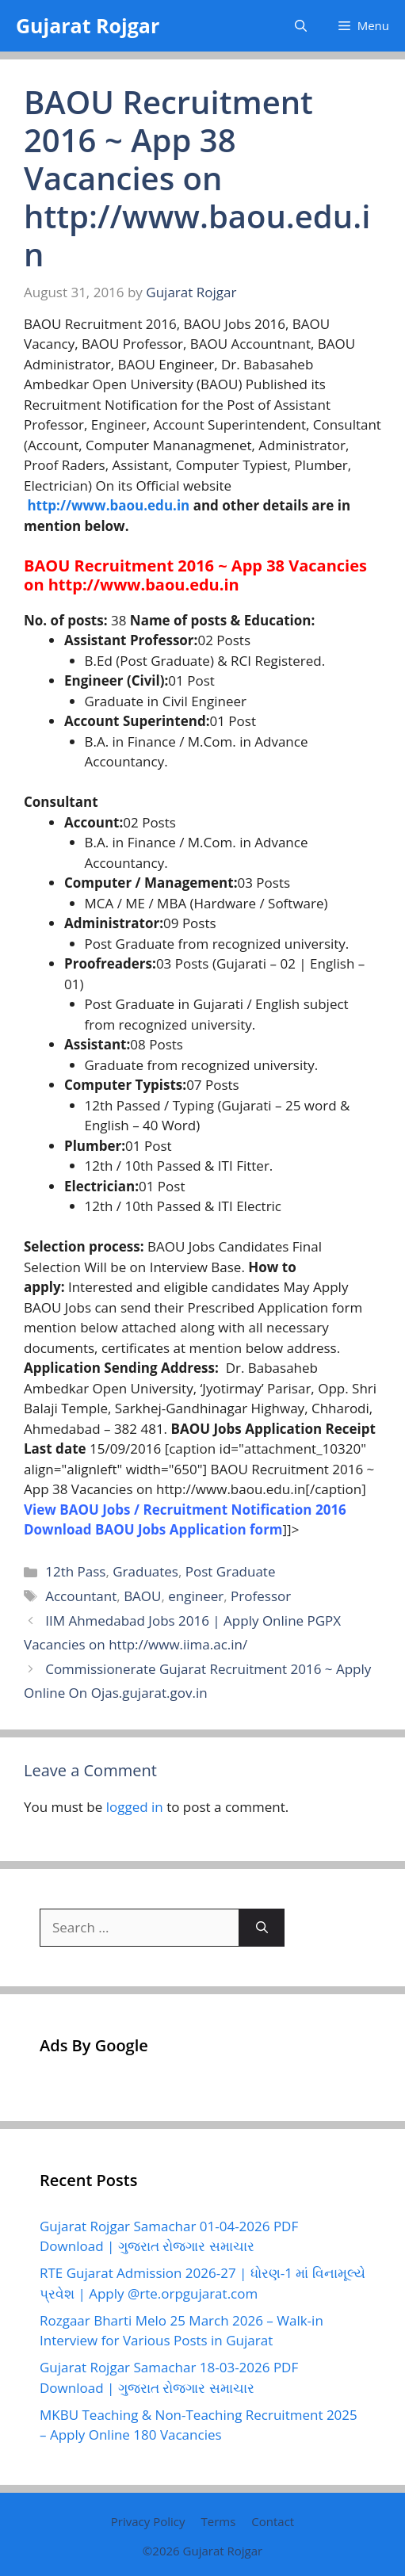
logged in (134, 1807)
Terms (218, 2521)
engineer (196, 1596)
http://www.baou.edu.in (108, 505)
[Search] (262, 1928)
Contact (272, 2521)
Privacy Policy (148, 2521)
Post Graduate (230, 1571)
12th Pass (75, 1571)
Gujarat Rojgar (87, 25)
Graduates (145, 1571)
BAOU (142, 1596)
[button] (301, 26)
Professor (261, 1596)
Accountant (81, 1596)
